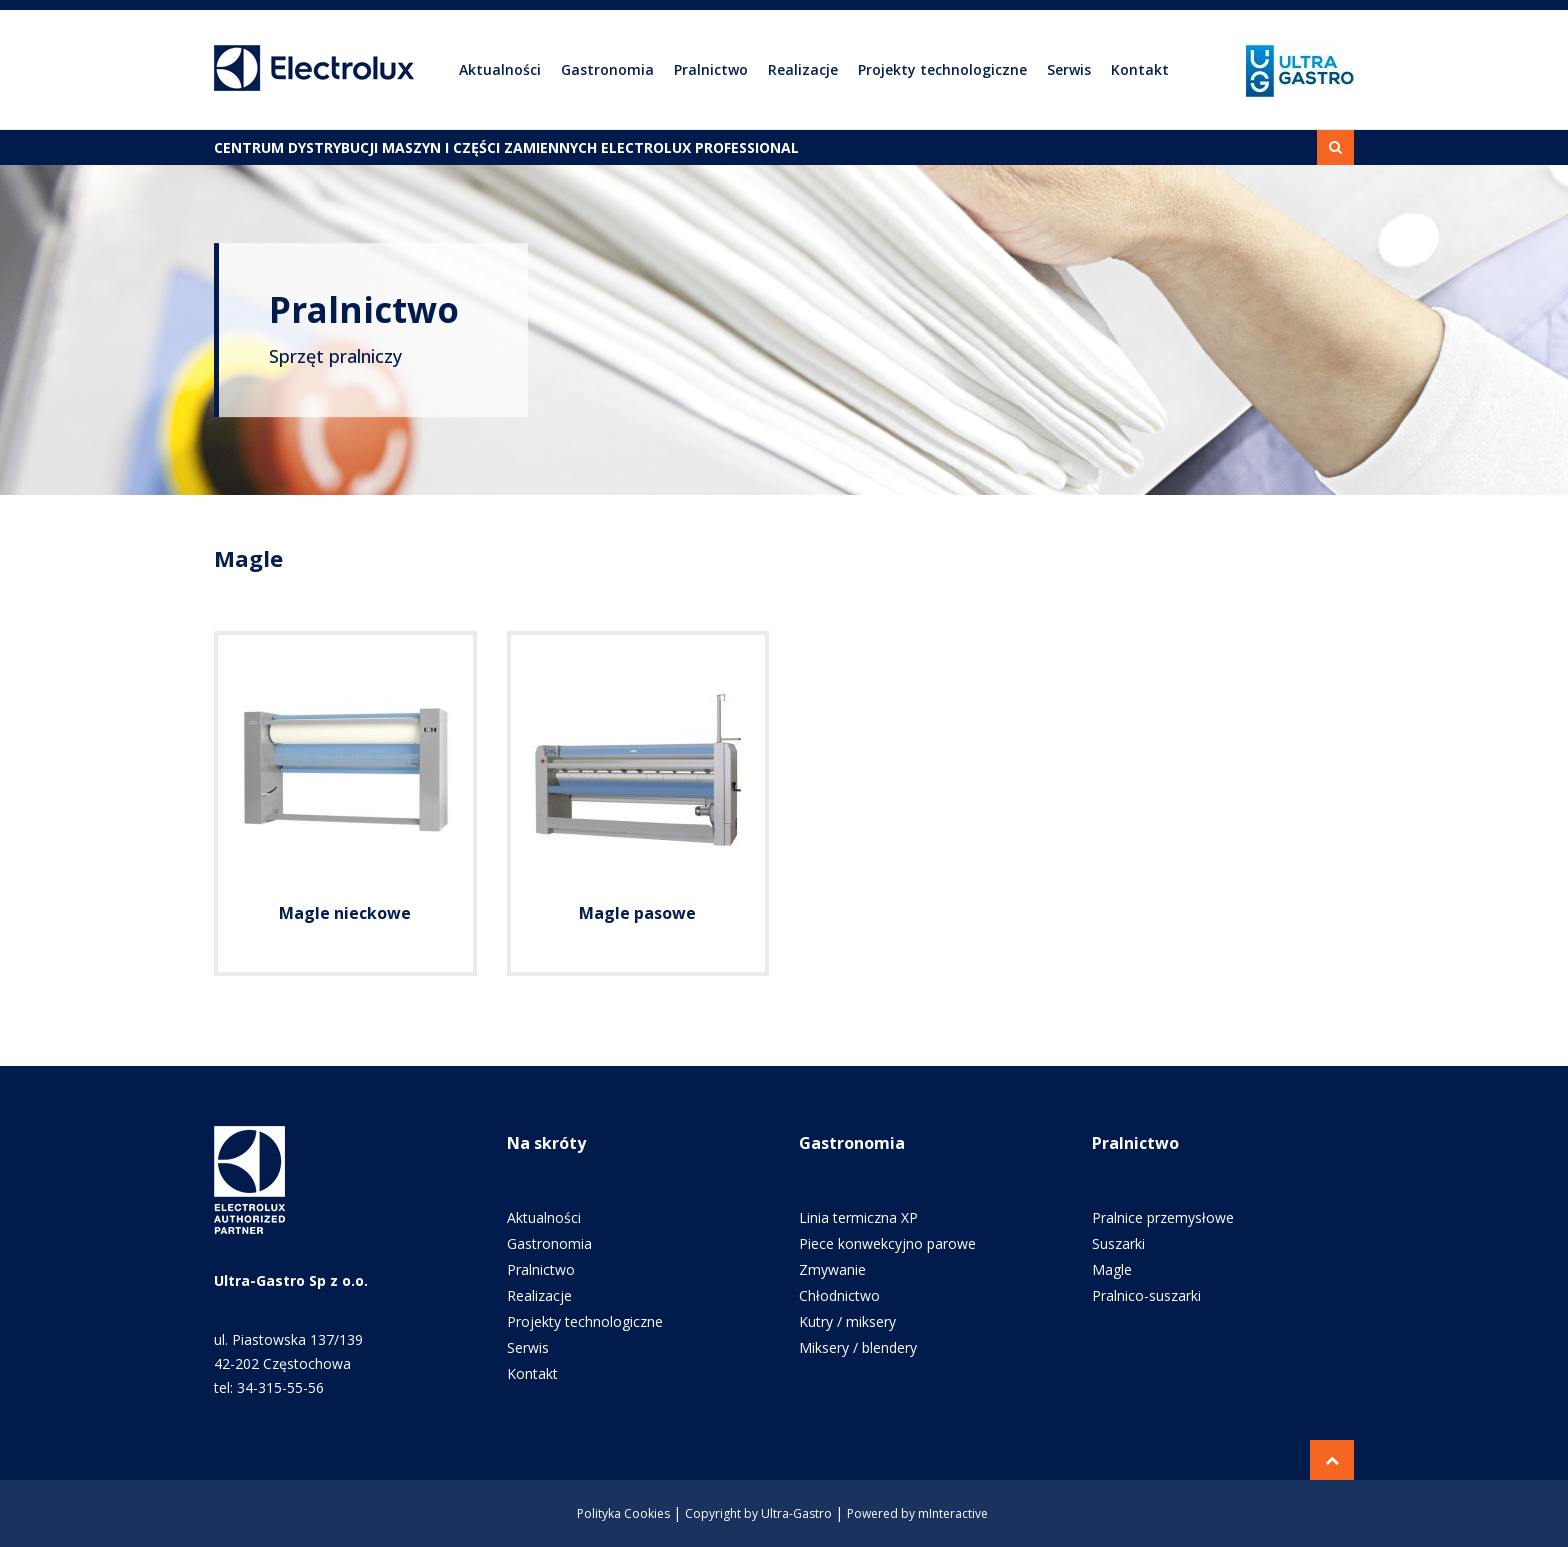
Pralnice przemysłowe (1163, 1217)
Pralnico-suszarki (1146, 1295)
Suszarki (1118, 1243)
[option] (784, 330)
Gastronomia (607, 69)
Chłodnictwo (839, 1295)
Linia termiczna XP (858, 1217)
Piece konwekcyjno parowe (887, 1243)
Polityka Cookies (623, 1513)
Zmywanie (832, 1269)
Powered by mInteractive (917, 1513)
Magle (1112, 1269)
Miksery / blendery (858, 1347)
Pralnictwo (711, 69)
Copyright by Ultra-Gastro (758, 1513)
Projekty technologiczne (942, 69)
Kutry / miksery (847, 1321)
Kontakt (1140, 69)
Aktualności (500, 69)
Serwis (1069, 69)
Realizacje (803, 69)
